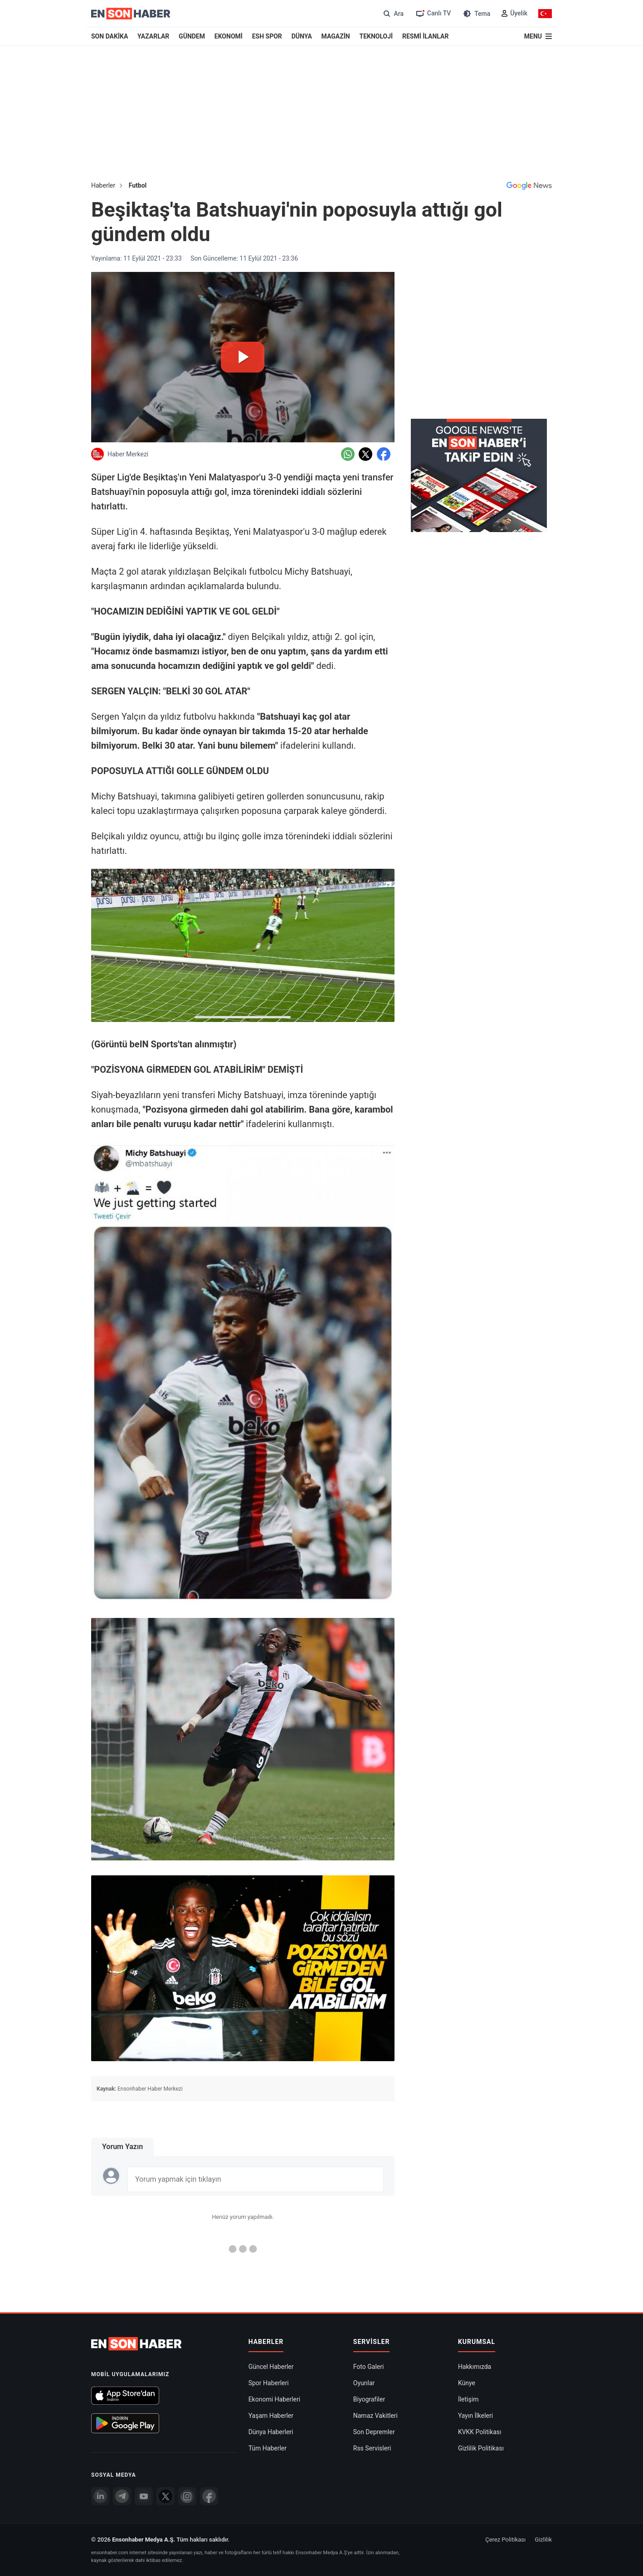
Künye (466, 2383)
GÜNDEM (192, 36)
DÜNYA (302, 36)
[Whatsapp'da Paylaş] (348, 454)
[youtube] (144, 2496)
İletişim (468, 2399)
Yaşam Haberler (270, 2415)
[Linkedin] (100, 2496)
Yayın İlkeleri (475, 2415)
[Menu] (538, 36)
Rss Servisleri (372, 2448)
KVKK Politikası (480, 2432)
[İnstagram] (187, 2496)
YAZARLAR (153, 36)
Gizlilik (543, 2539)
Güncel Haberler (271, 2366)
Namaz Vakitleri (375, 2415)
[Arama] (392, 13)
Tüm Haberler (267, 2448)
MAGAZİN (336, 36)
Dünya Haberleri (270, 2432)
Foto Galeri (368, 2366)
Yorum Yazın (122, 2146)
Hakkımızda (474, 2366)
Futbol (138, 185)
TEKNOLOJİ (376, 36)
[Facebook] (209, 2496)
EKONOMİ (228, 36)
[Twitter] (165, 2496)
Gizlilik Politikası (481, 2448)
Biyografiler (369, 2399)
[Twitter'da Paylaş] (365, 454)
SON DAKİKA (109, 36)
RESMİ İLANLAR (425, 36)
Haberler (103, 185)
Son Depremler (374, 2432)
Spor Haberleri (268, 2383)
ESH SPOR (267, 36)
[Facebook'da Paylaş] (383, 454)
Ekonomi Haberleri (274, 2399)
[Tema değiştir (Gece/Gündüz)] (476, 13)
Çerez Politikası (505, 2539)
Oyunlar (364, 2383)
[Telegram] (122, 2496)
